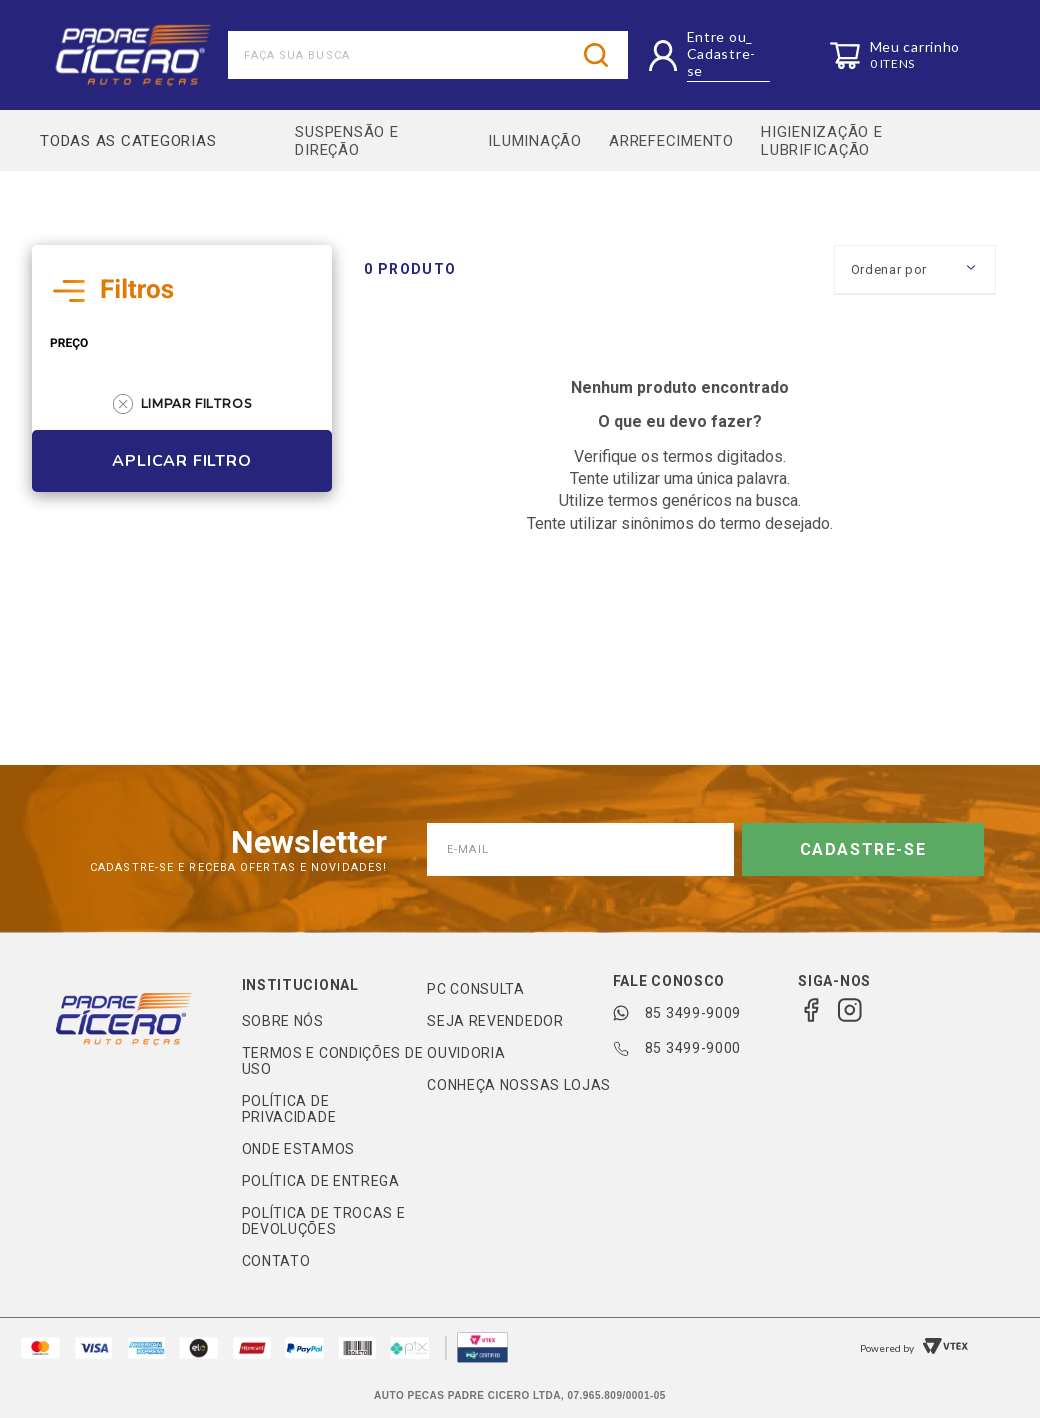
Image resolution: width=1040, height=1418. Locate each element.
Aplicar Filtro (181, 468)
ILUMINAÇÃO (533, 144)
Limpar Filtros (182, 411)
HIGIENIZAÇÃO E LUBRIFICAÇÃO (829, 144)
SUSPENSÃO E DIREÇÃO (347, 144)
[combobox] (428, 55)
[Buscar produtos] (596, 55)
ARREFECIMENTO (673, 144)
